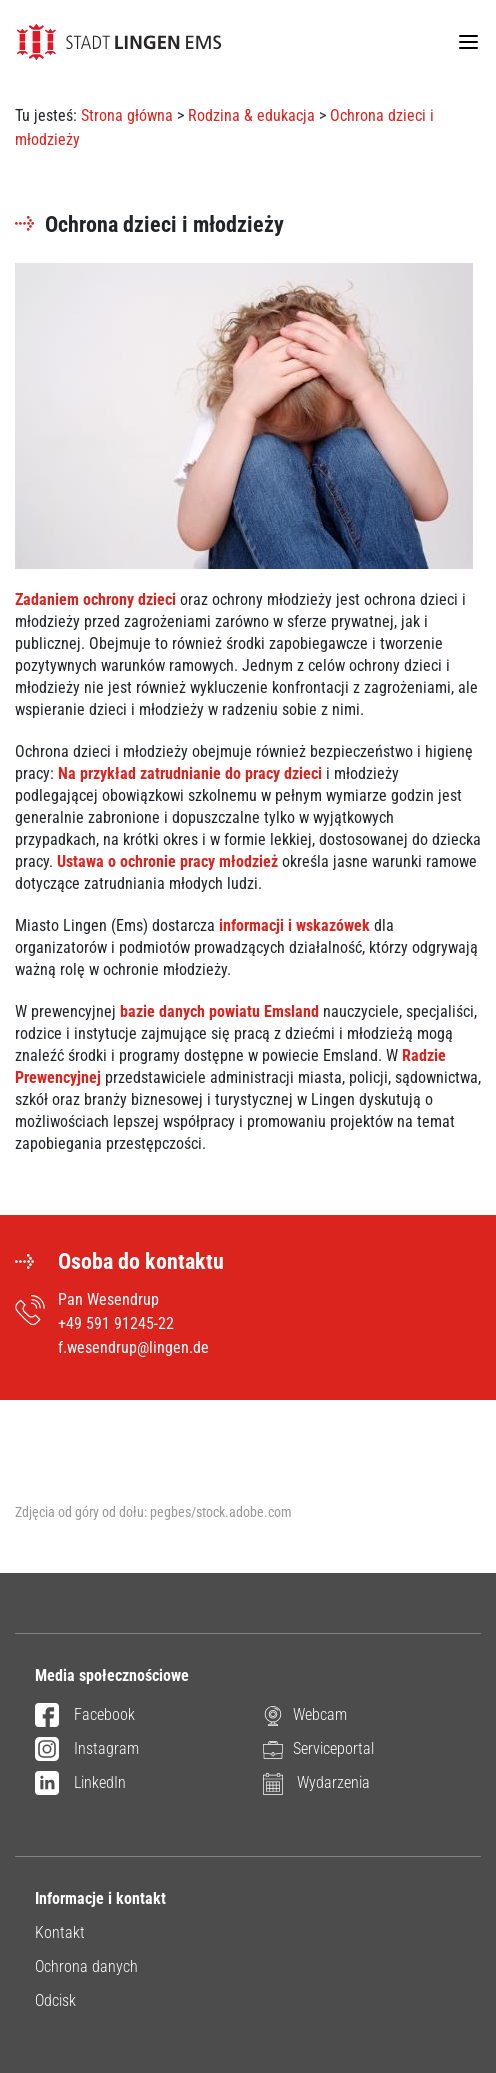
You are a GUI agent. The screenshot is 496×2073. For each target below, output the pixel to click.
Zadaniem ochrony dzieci (97, 599)
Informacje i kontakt (100, 1898)
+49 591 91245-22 (116, 1323)
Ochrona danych (86, 1966)
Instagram (87, 1750)
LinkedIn (80, 1784)
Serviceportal (318, 1749)
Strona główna (127, 115)
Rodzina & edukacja (251, 115)
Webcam (305, 1715)
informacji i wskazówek (294, 925)
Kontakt (60, 1932)
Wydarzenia (316, 1783)
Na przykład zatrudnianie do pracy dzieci (190, 773)
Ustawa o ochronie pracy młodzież (169, 861)
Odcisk (55, 2000)
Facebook (85, 1716)
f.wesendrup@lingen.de (133, 1347)
